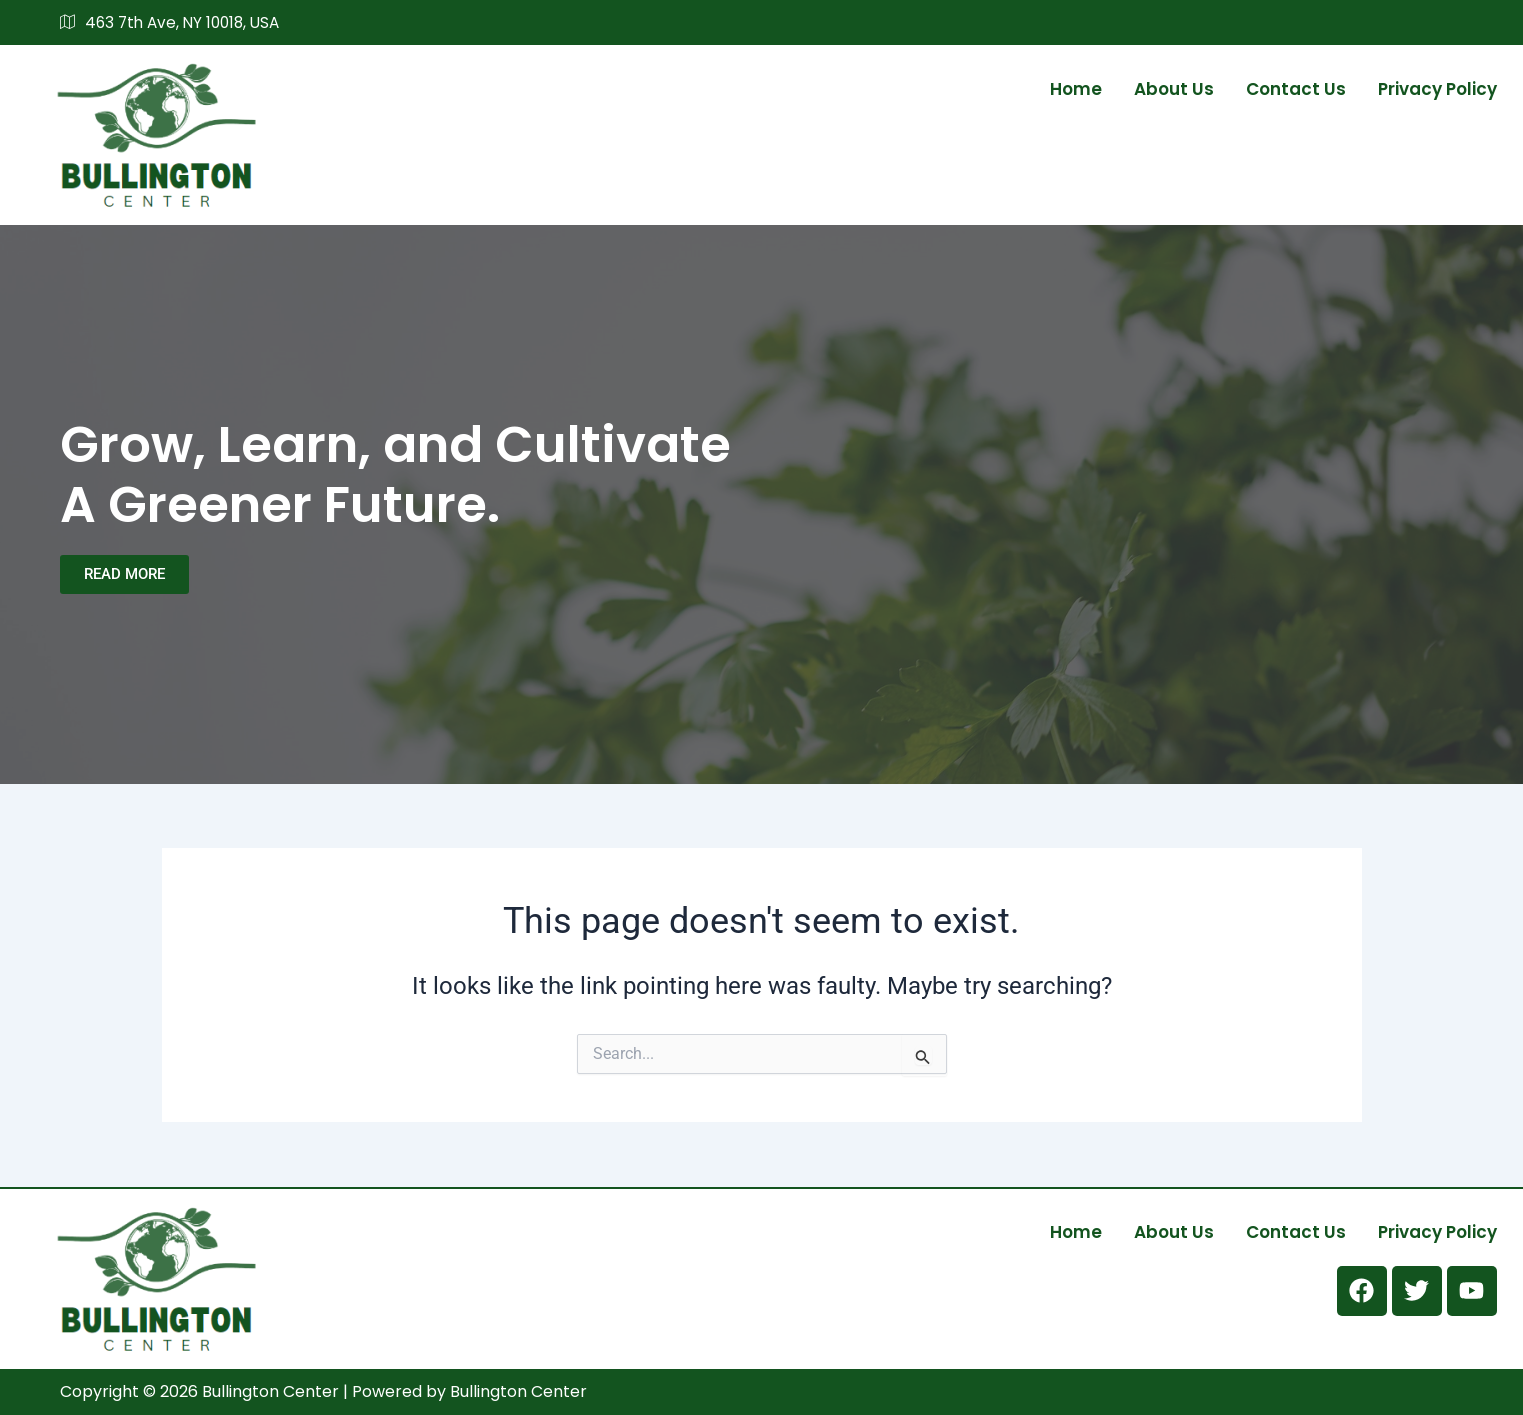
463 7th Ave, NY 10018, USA (175, 23)
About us (1174, 88)
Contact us (1296, 88)
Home (1076, 88)
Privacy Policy (1437, 88)
